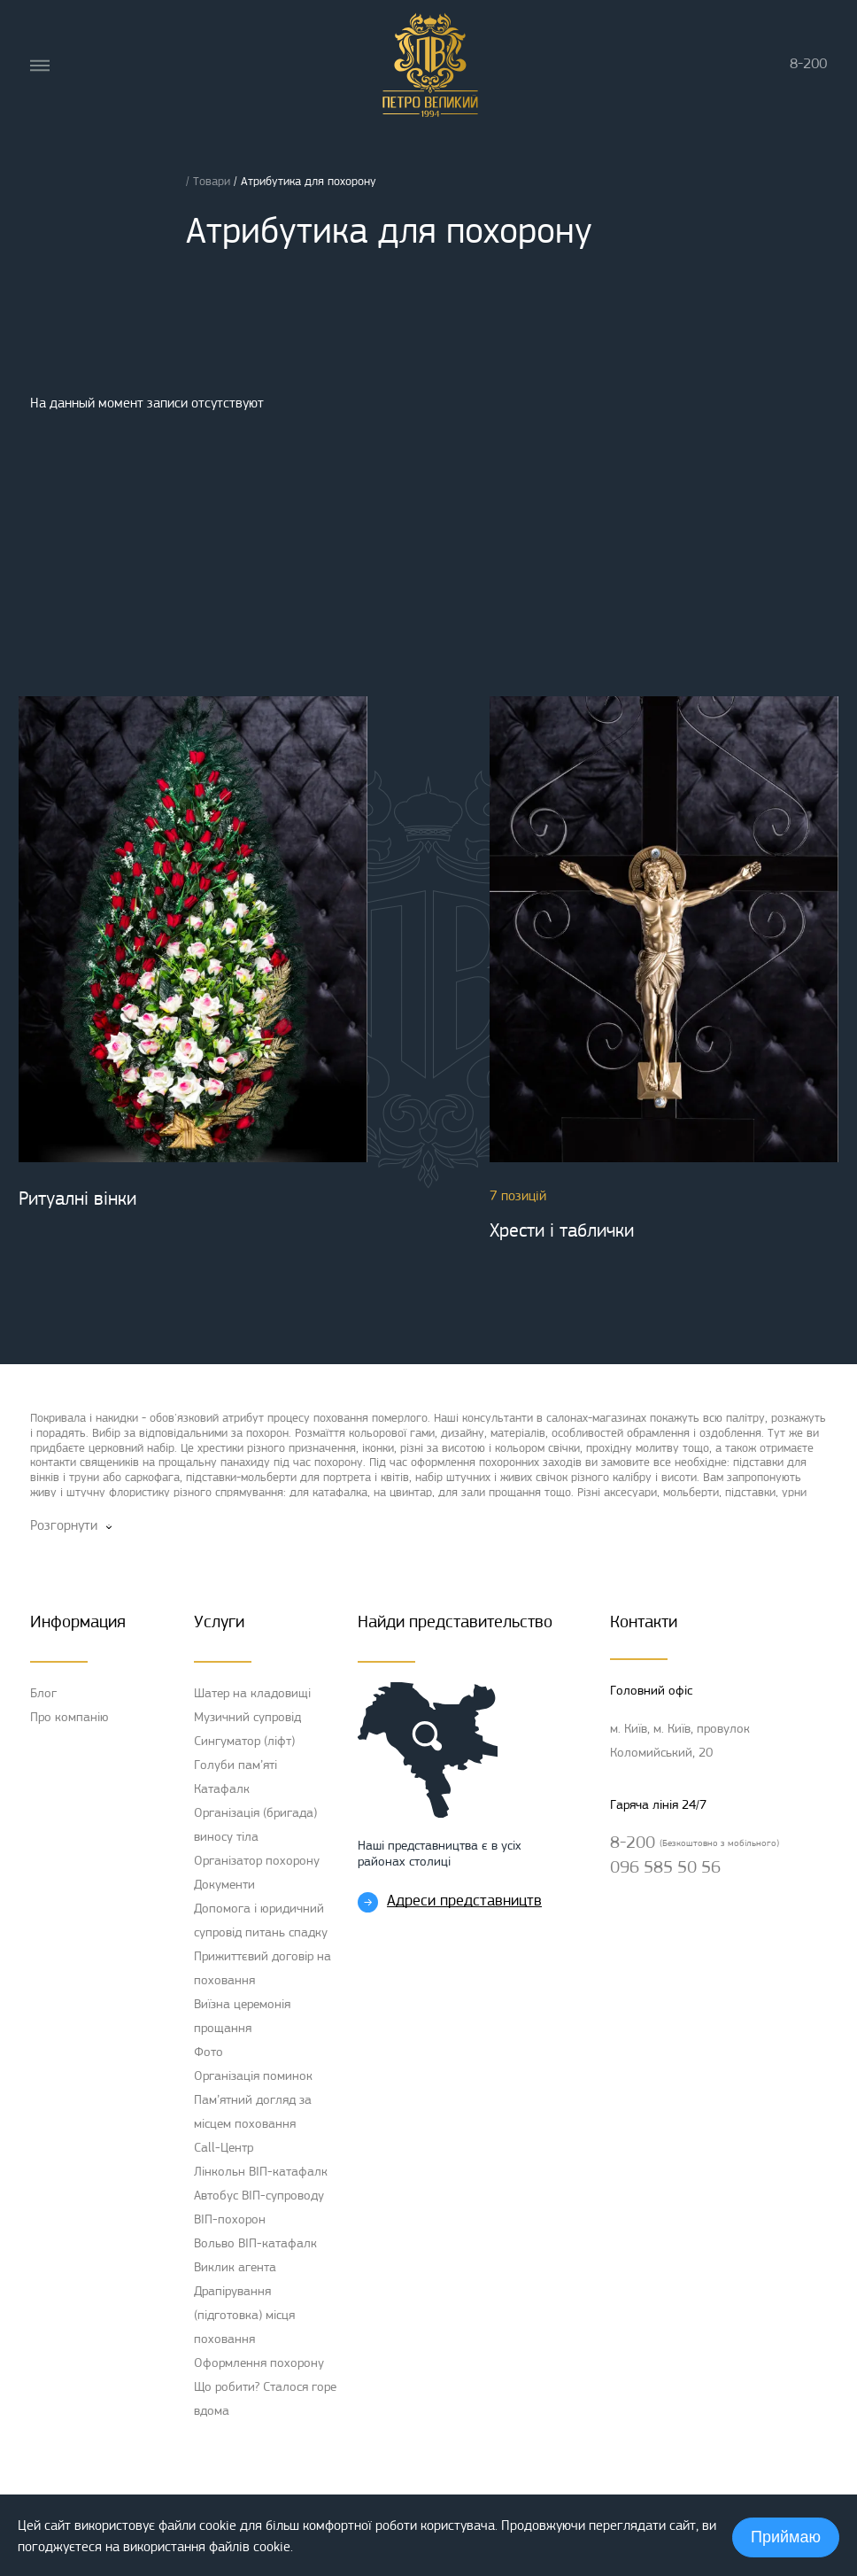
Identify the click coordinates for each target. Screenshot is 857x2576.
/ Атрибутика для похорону (305, 182)
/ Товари (210, 182)
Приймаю (786, 2537)
